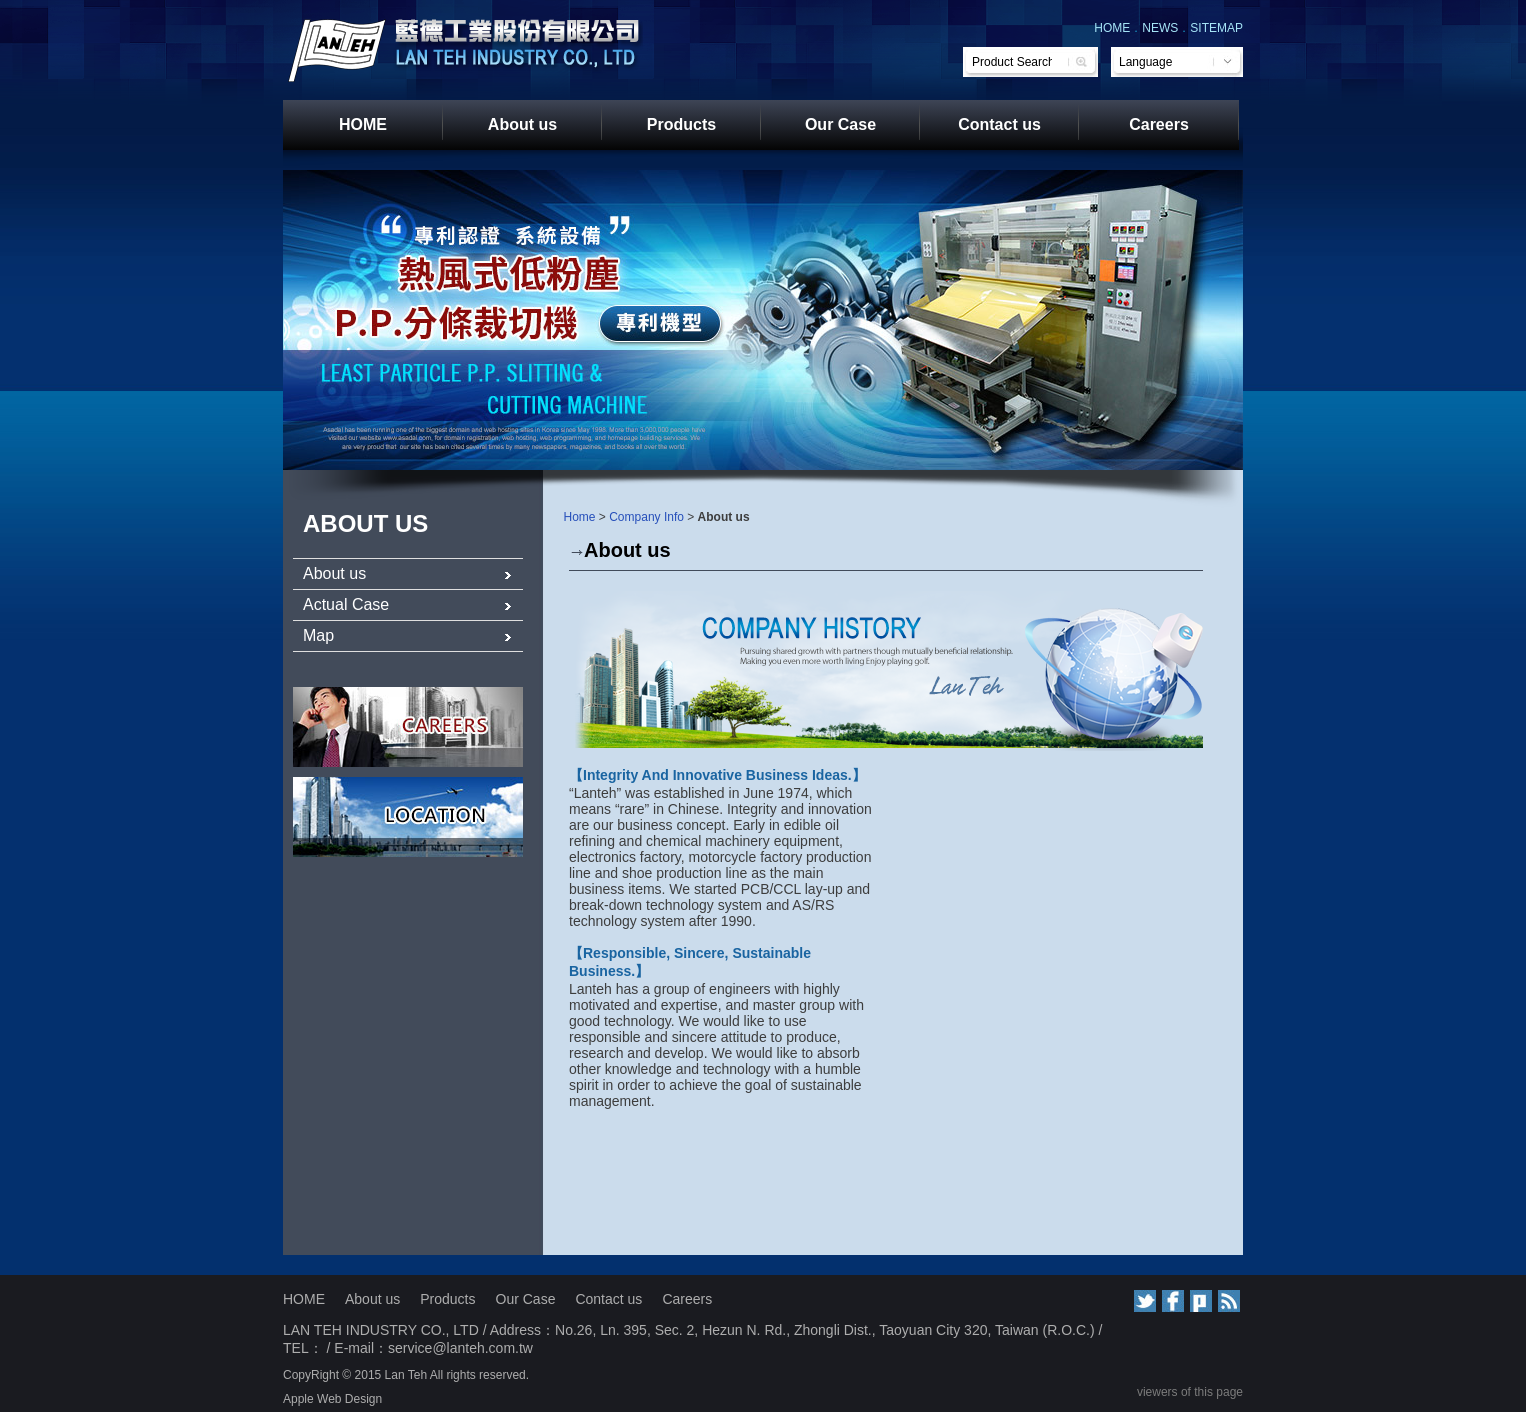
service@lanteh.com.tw (460, 1348)
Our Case (840, 124)
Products (681, 124)
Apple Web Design (332, 1399)
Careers (1159, 124)
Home (580, 517)
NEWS (1160, 28)
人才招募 (408, 727)
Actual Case (408, 604)
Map (408, 635)
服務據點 (408, 817)
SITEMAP (1216, 28)
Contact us (999, 124)
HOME (1112, 28)
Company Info (646, 517)
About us (522, 124)
